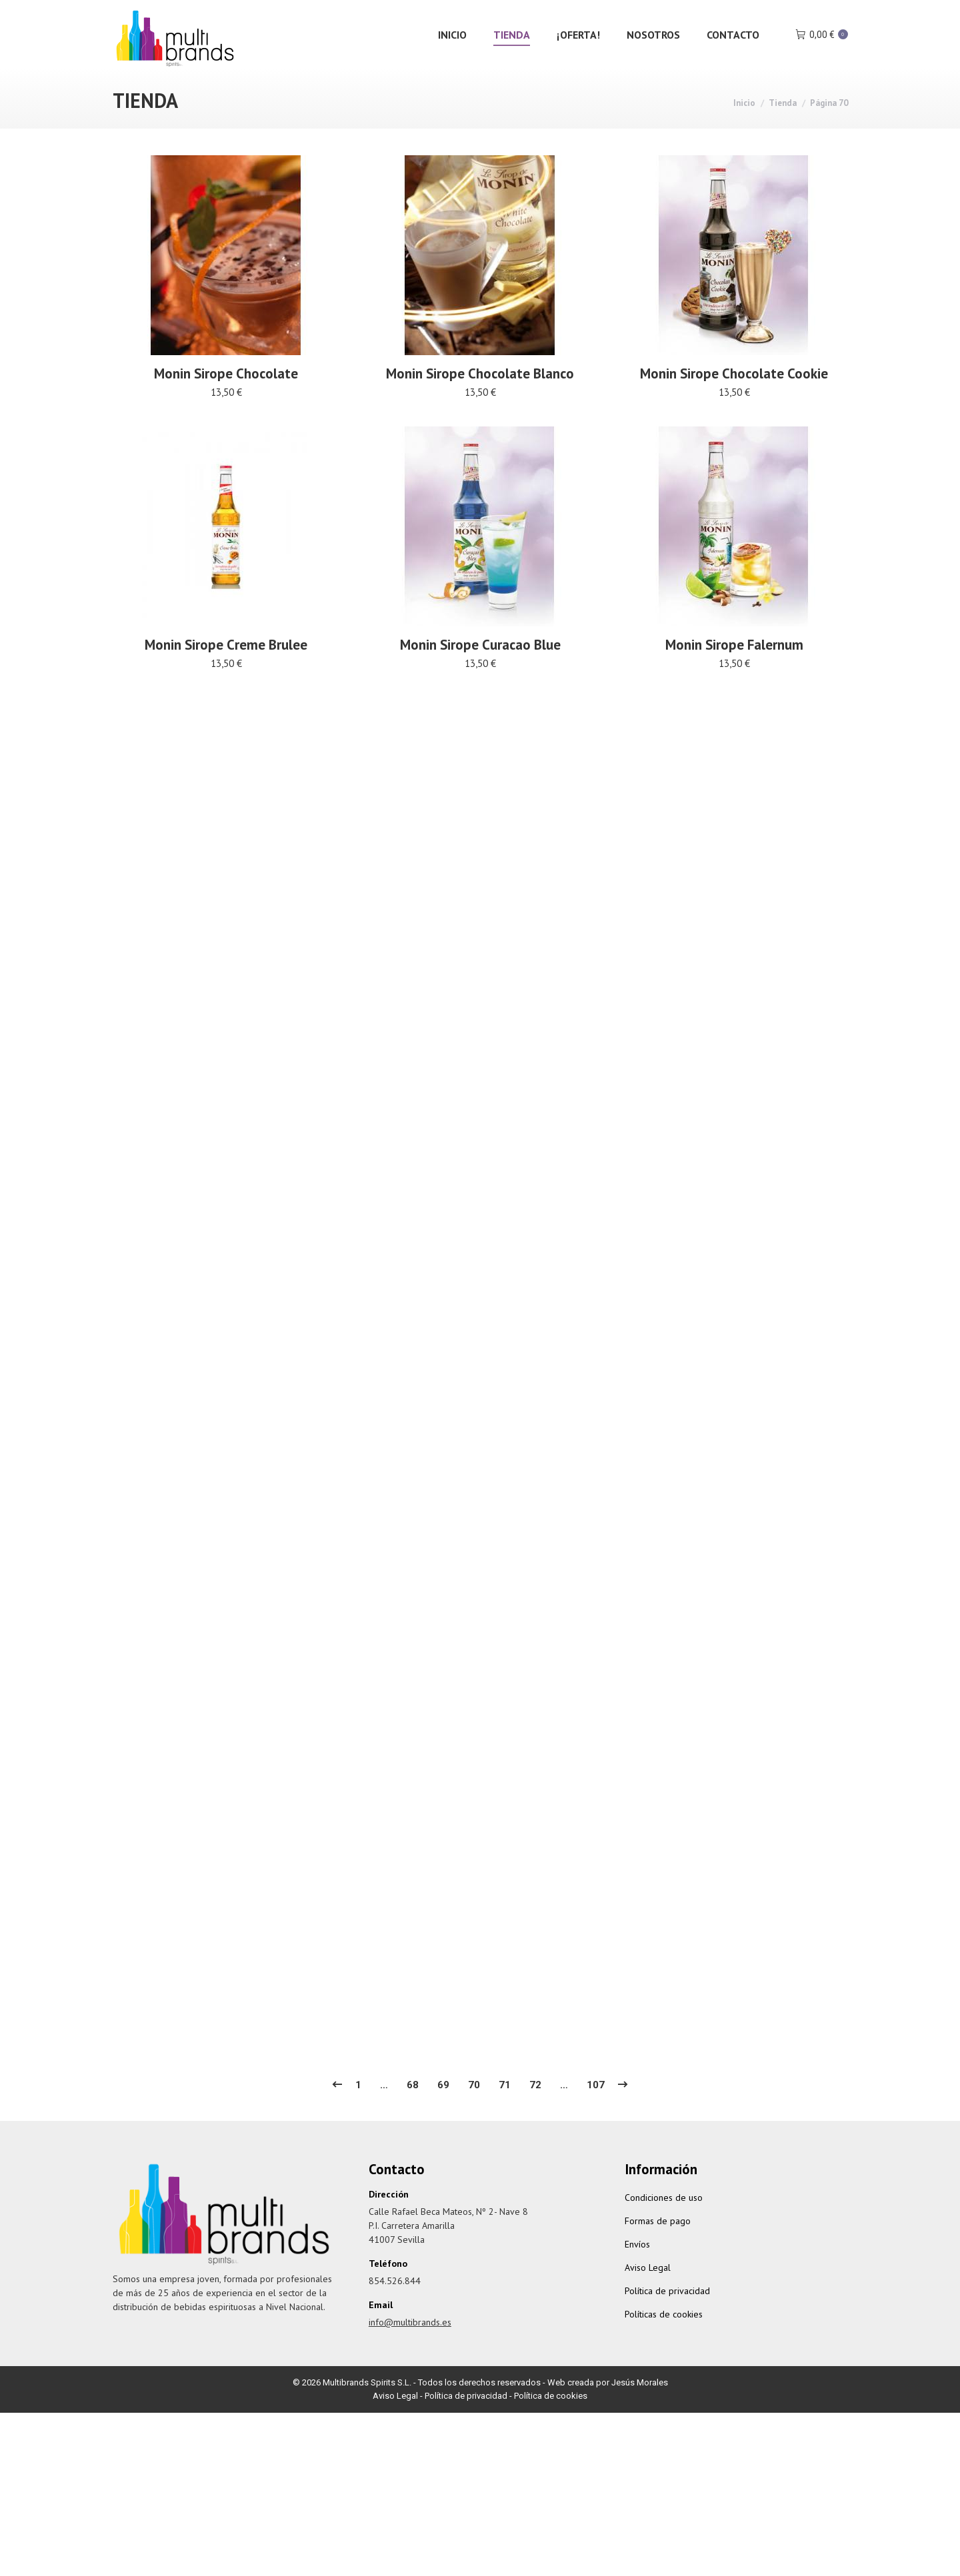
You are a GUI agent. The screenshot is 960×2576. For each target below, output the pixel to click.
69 (443, 2112)
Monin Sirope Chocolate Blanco (480, 416)
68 (413, 2112)
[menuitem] (452, 61)
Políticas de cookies (664, 2341)
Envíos (637, 2271)
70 (474, 2112)
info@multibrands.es (167, 14)
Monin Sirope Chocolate (226, 401)
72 (535, 2112)
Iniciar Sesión (734, 14)
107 (596, 2112)
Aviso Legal (648, 2294)
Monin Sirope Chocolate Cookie (734, 449)
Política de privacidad (667, 2317)
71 (505, 2112)
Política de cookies (550, 2422)
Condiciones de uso (664, 2224)
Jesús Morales (639, 2409)
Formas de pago (658, 2248)
